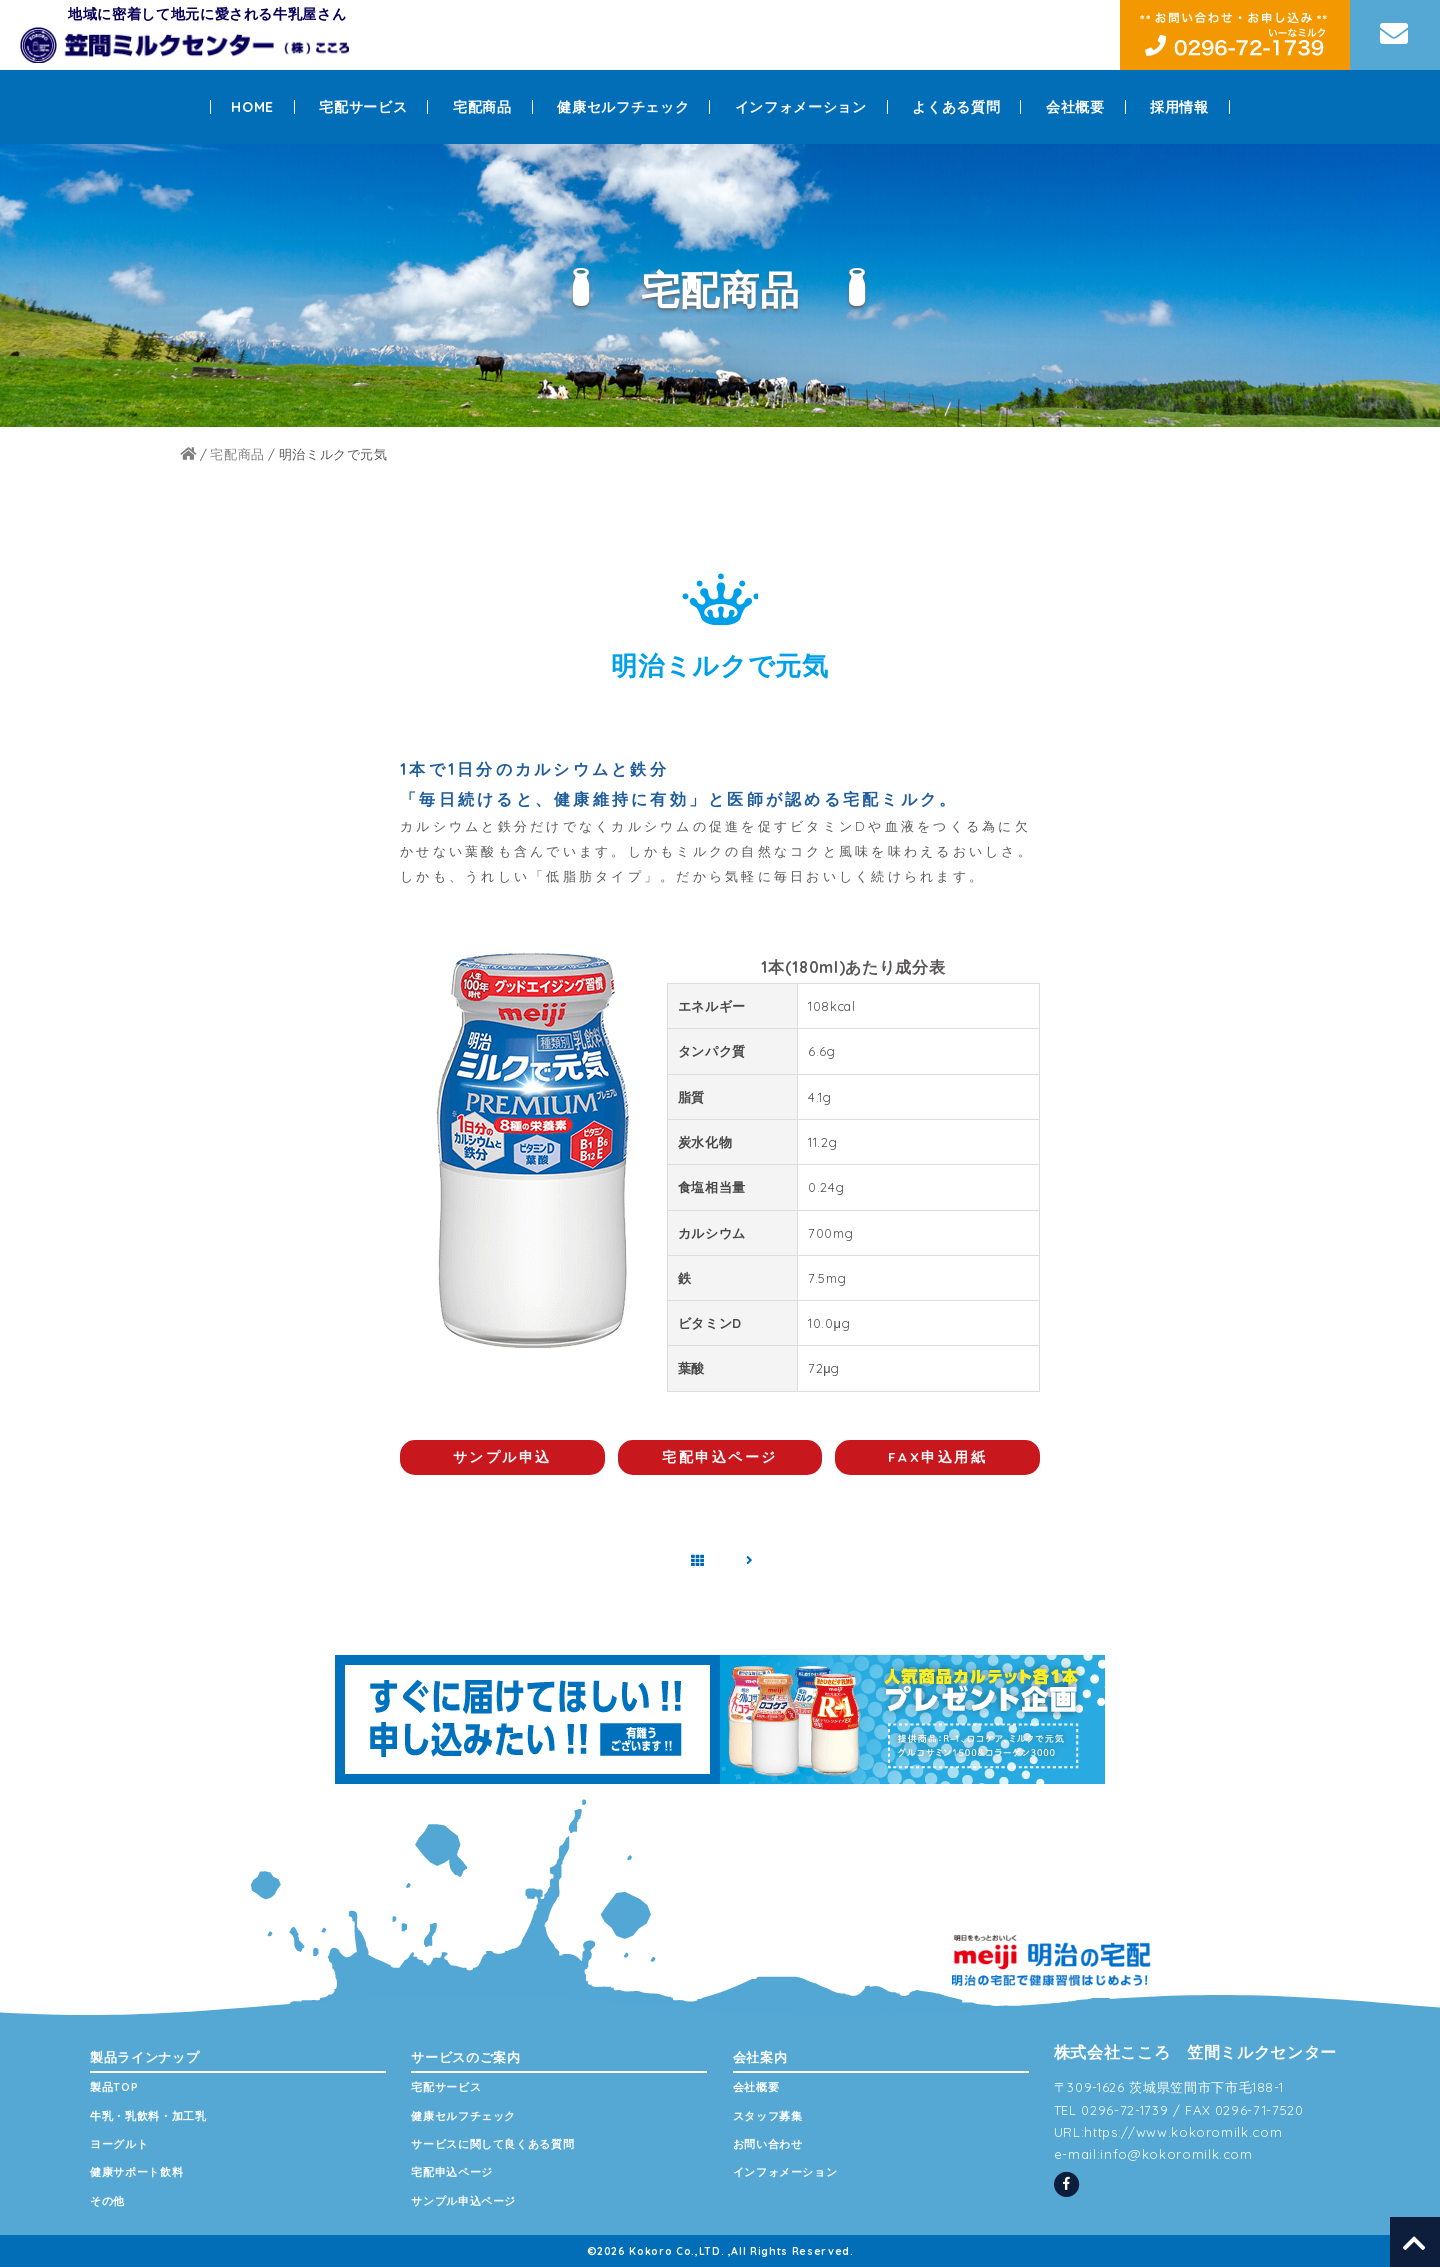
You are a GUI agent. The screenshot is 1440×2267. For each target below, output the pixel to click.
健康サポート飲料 (136, 2172)
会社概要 (1075, 107)
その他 (107, 2201)
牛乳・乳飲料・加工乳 (148, 2116)
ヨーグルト (119, 2144)
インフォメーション (801, 107)
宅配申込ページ (452, 2172)
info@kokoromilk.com (1176, 2154)
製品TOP (114, 2087)
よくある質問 (956, 107)
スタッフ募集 (768, 2116)
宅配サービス (363, 107)
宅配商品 (482, 107)
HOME (252, 107)
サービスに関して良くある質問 (492, 2144)
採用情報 (1179, 107)
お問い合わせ (768, 2144)
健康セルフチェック (623, 107)
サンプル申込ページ (463, 2201)
